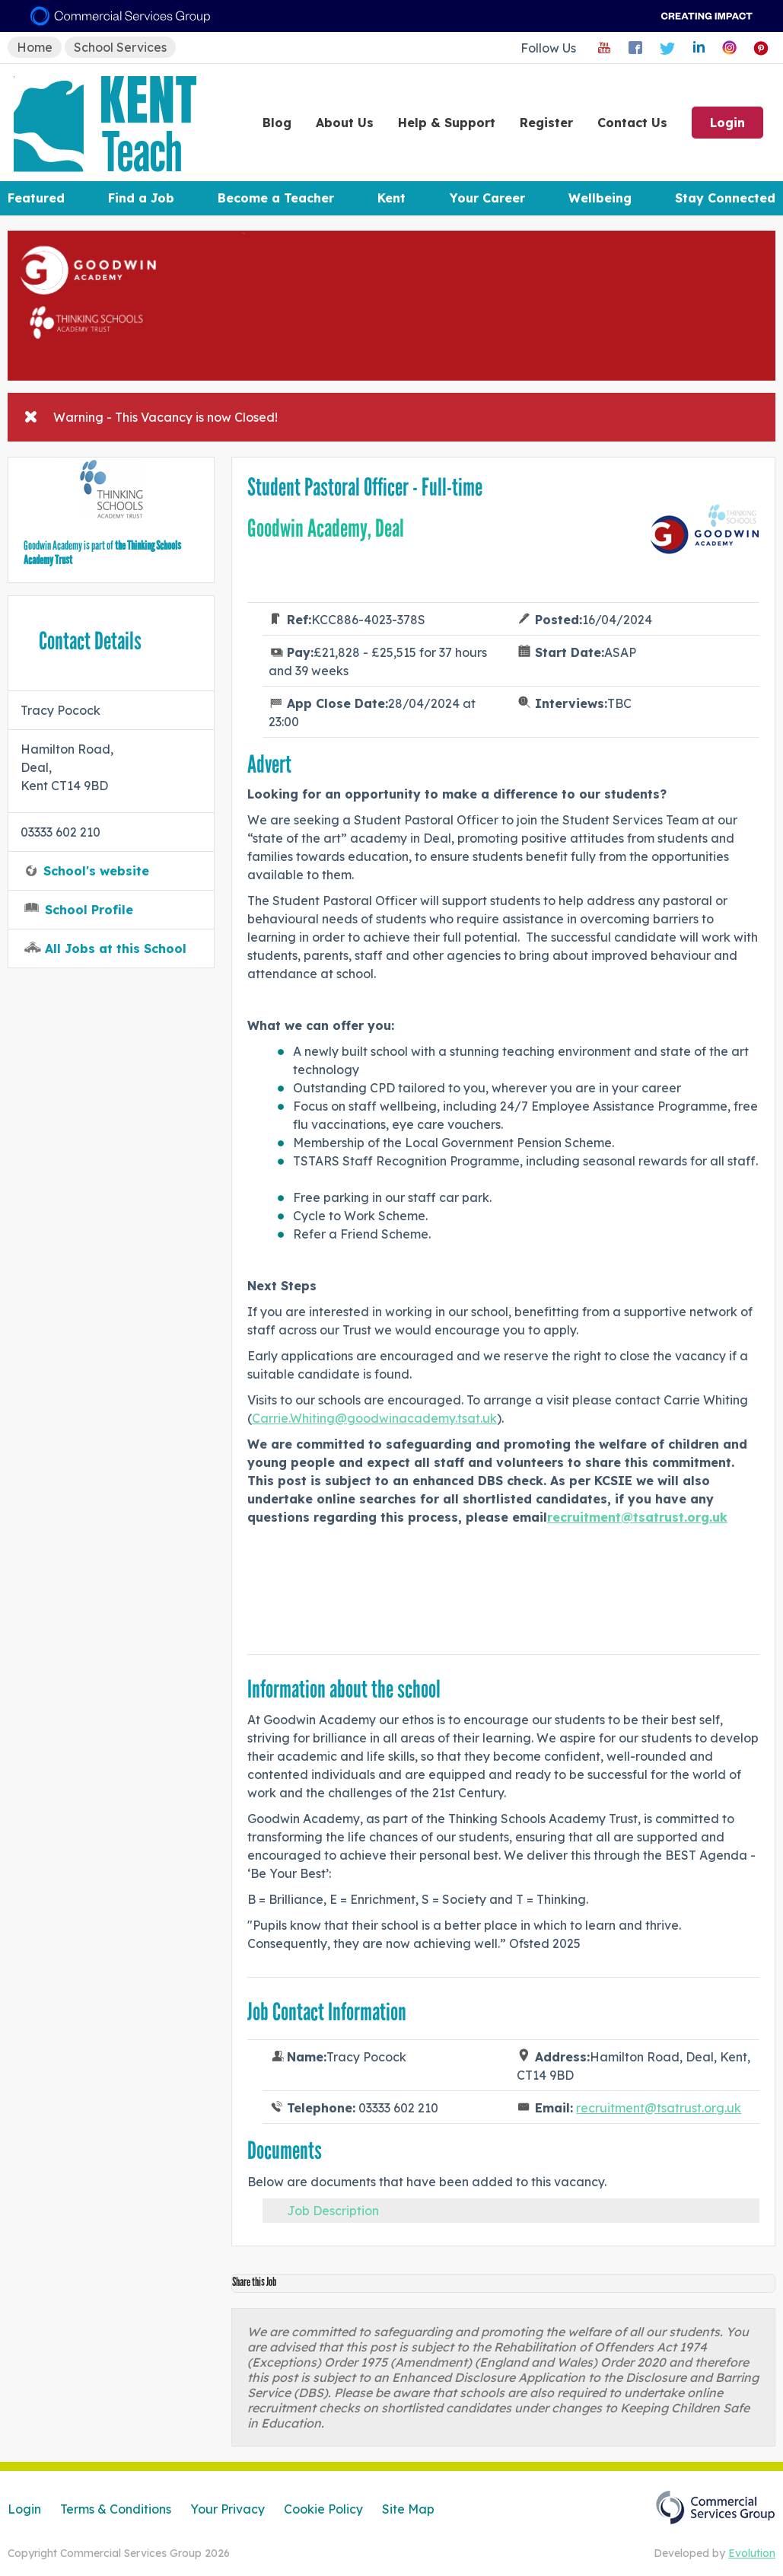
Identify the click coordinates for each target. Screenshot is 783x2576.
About (345, 122)
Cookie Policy (323, 2509)
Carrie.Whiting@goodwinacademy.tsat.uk (374, 1418)
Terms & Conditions (115, 2509)
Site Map (408, 2509)
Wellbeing (600, 198)
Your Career (487, 198)
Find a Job (141, 198)
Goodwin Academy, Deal (325, 528)
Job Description (333, 2210)
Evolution (751, 2553)
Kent (391, 198)
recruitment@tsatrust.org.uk (658, 2107)
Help (446, 122)
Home (35, 47)
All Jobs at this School (115, 948)
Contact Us (632, 122)
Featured (36, 198)
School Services (120, 47)
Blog (277, 122)
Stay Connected (725, 198)
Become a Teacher (276, 198)
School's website (96, 870)
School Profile (89, 909)
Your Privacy (227, 2509)
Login (727, 122)
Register (546, 122)
